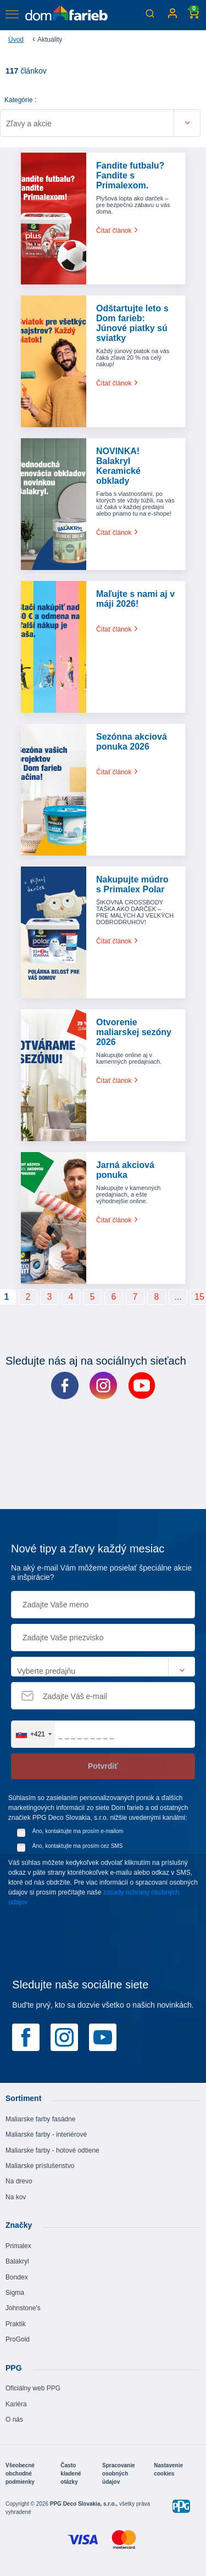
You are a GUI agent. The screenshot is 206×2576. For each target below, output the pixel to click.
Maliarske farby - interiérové (46, 2134)
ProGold (17, 2339)
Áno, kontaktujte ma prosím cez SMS (77, 1846)
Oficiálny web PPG (32, 2388)
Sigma (14, 2292)
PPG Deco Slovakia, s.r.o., (84, 2504)
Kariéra (16, 2404)
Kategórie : (20, 100)
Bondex (16, 2277)
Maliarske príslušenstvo (39, 2166)
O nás (14, 2419)
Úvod (16, 39)
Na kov (15, 2197)
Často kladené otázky (70, 2473)
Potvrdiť (103, 1766)
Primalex (18, 2246)
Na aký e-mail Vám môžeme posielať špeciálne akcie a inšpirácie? (101, 1572)
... (177, 1296)
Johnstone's (23, 2308)
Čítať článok (117, 230)
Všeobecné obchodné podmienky (20, 2473)
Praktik (15, 2324)
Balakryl (17, 2261)
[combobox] (33, 1734)
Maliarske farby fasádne (40, 2119)
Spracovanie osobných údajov (118, 2473)
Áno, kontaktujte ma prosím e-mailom (78, 1831)
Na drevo (18, 2181)
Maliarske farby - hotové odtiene (52, 2150)
